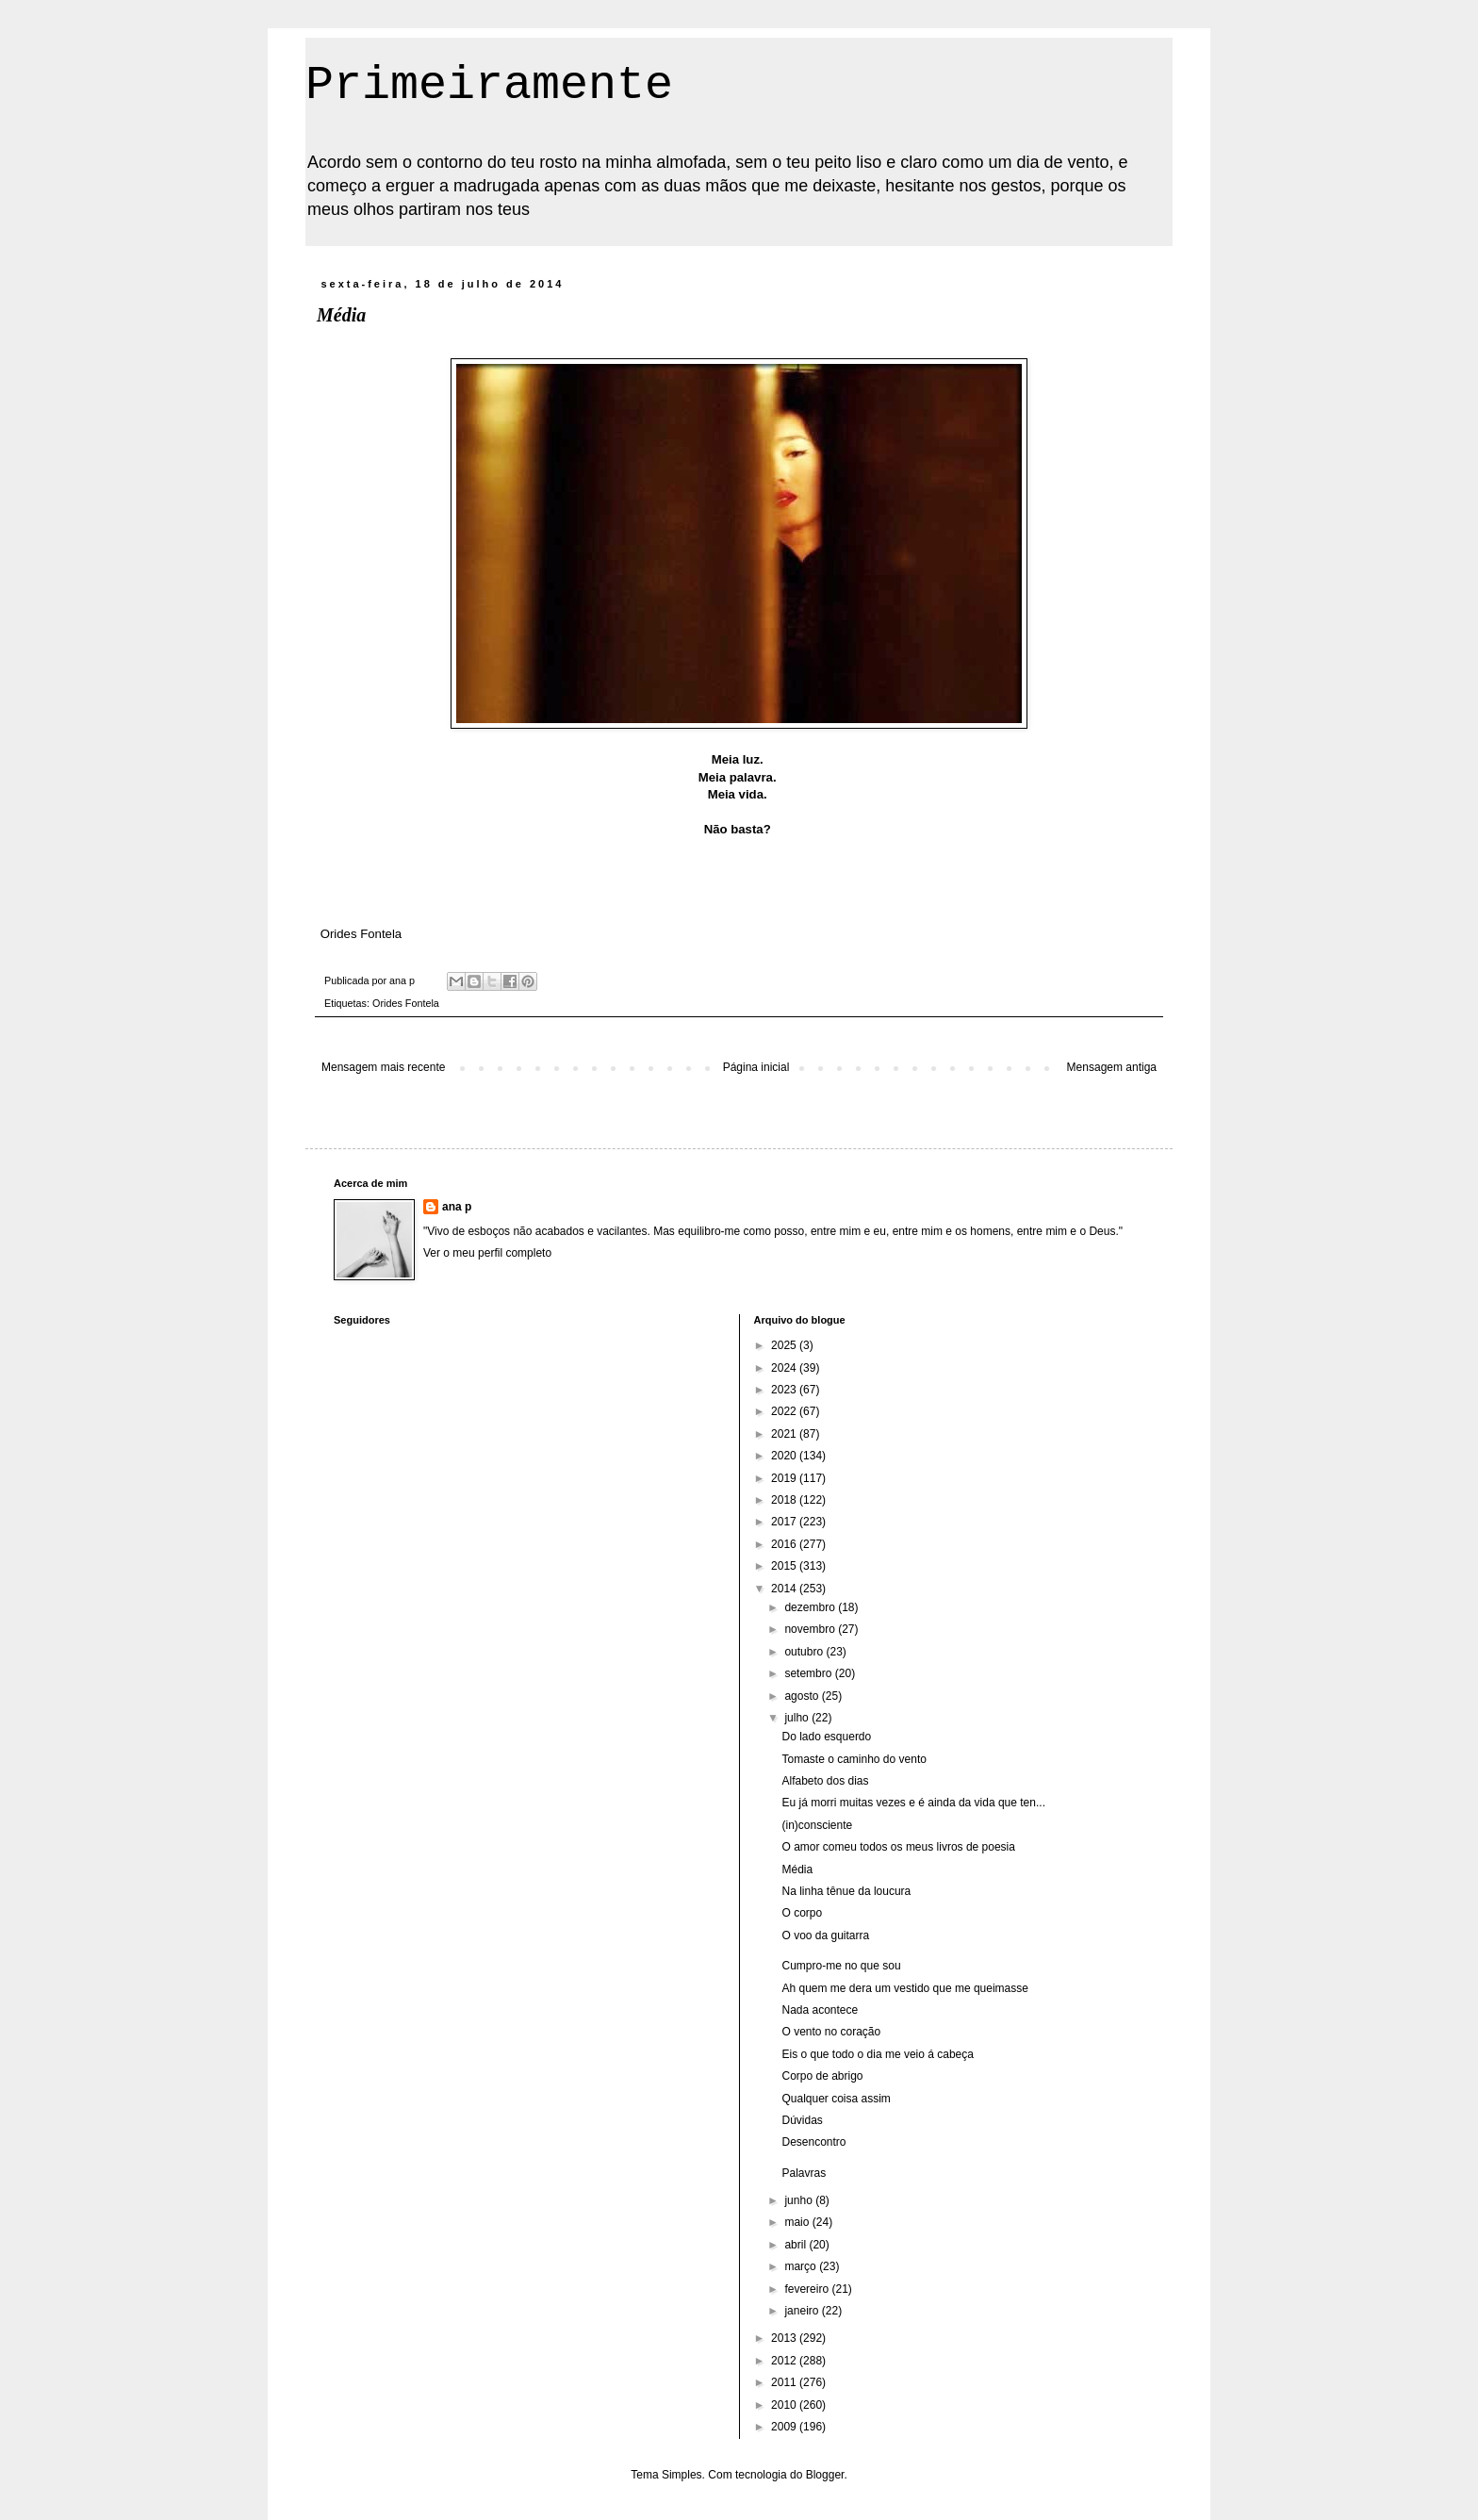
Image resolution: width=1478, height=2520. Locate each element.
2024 (785, 1368)
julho (798, 1717)
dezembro (811, 1607)
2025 (785, 1345)
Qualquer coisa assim (835, 2098)
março (801, 2266)
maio (798, 2222)
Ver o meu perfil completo (487, 1253)
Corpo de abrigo (821, 2076)
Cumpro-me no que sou (840, 1965)
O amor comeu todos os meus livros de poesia (897, 1846)
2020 (785, 1455)
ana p (456, 1206)
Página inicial (756, 1067)
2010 (785, 2405)
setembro (809, 1673)
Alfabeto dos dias (824, 1780)
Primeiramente (489, 85)
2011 (785, 2382)
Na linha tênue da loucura (846, 1891)
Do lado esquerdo (826, 1736)
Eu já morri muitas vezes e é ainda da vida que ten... (913, 1802)
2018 (785, 1500)
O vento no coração (830, 2031)
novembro (811, 1629)
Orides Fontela (405, 1003)
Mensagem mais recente (383, 1067)
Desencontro (813, 2142)
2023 (785, 1389)
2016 (785, 1544)
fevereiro (807, 2289)
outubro (805, 1651)
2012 (785, 2360)
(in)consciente (816, 1825)
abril (796, 2244)
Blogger (825, 2474)
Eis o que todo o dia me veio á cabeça (877, 2054)
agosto (802, 1696)
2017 (785, 1521)
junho (799, 2200)
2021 (785, 1434)
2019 (785, 1478)
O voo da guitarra (825, 1935)
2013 (785, 2338)
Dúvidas (801, 2120)
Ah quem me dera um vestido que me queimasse (904, 1988)
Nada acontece (819, 2010)
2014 (785, 1588)
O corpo (801, 1912)
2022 (785, 1411)
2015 (785, 1566)
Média (797, 1869)
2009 (785, 2426)
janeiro (802, 2310)
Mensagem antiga (1112, 1067)
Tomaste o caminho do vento (853, 1759)
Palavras (803, 2173)
